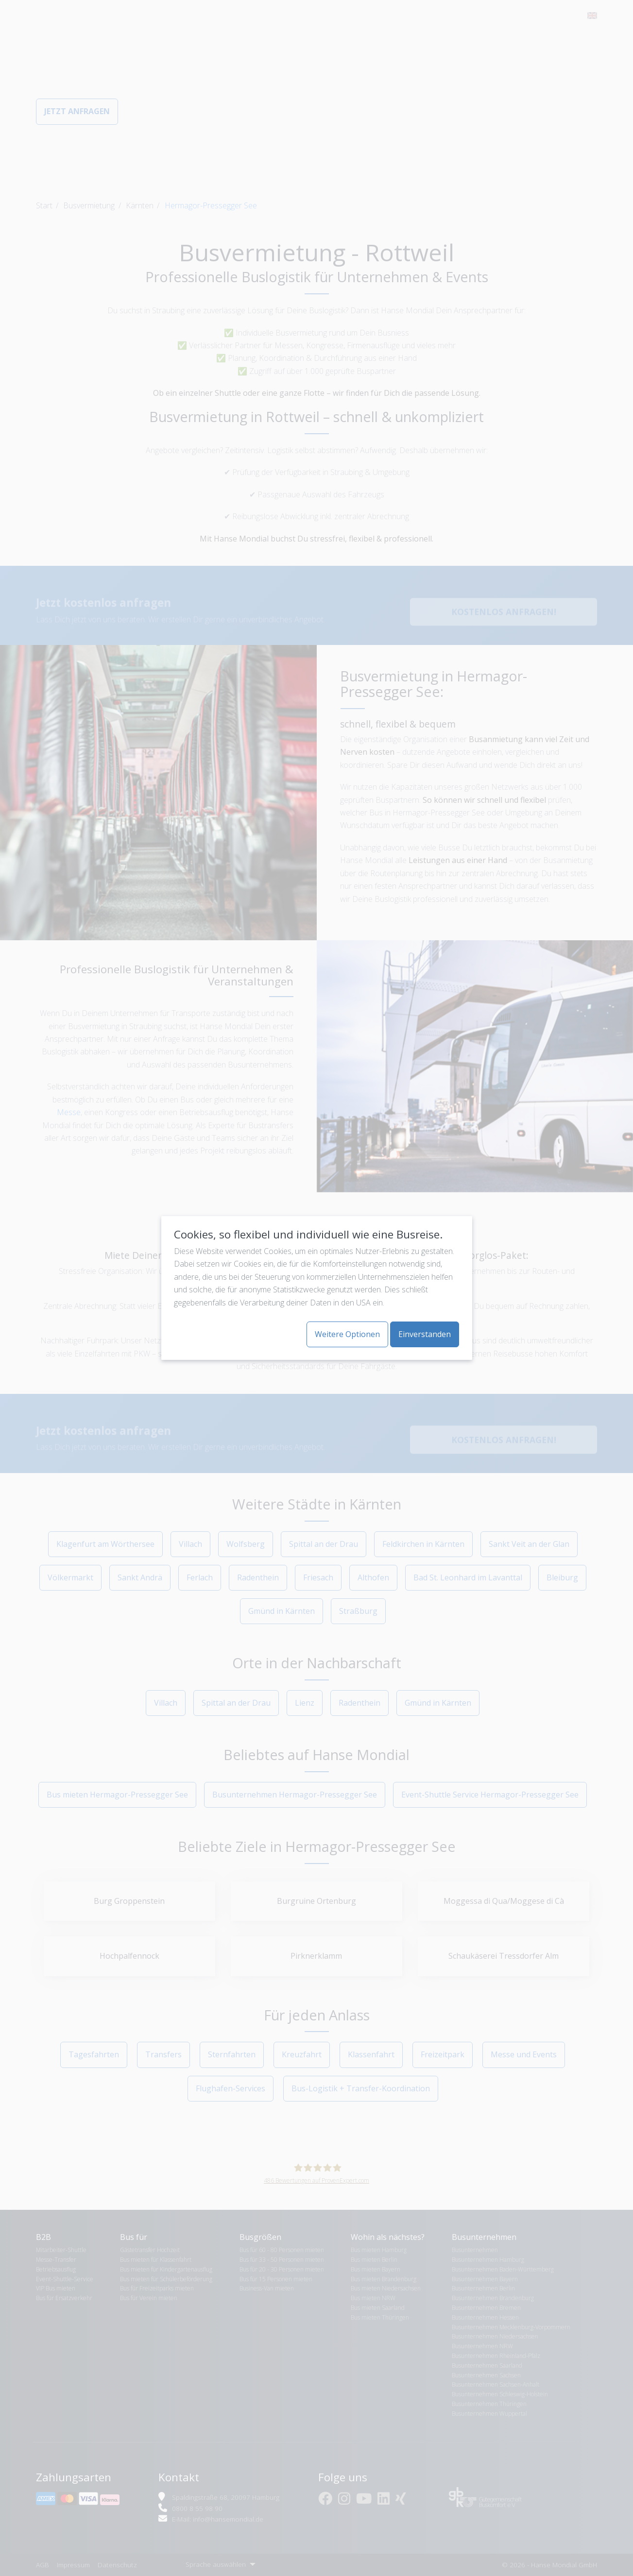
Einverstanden (424, 1334)
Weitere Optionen (347, 1334)
